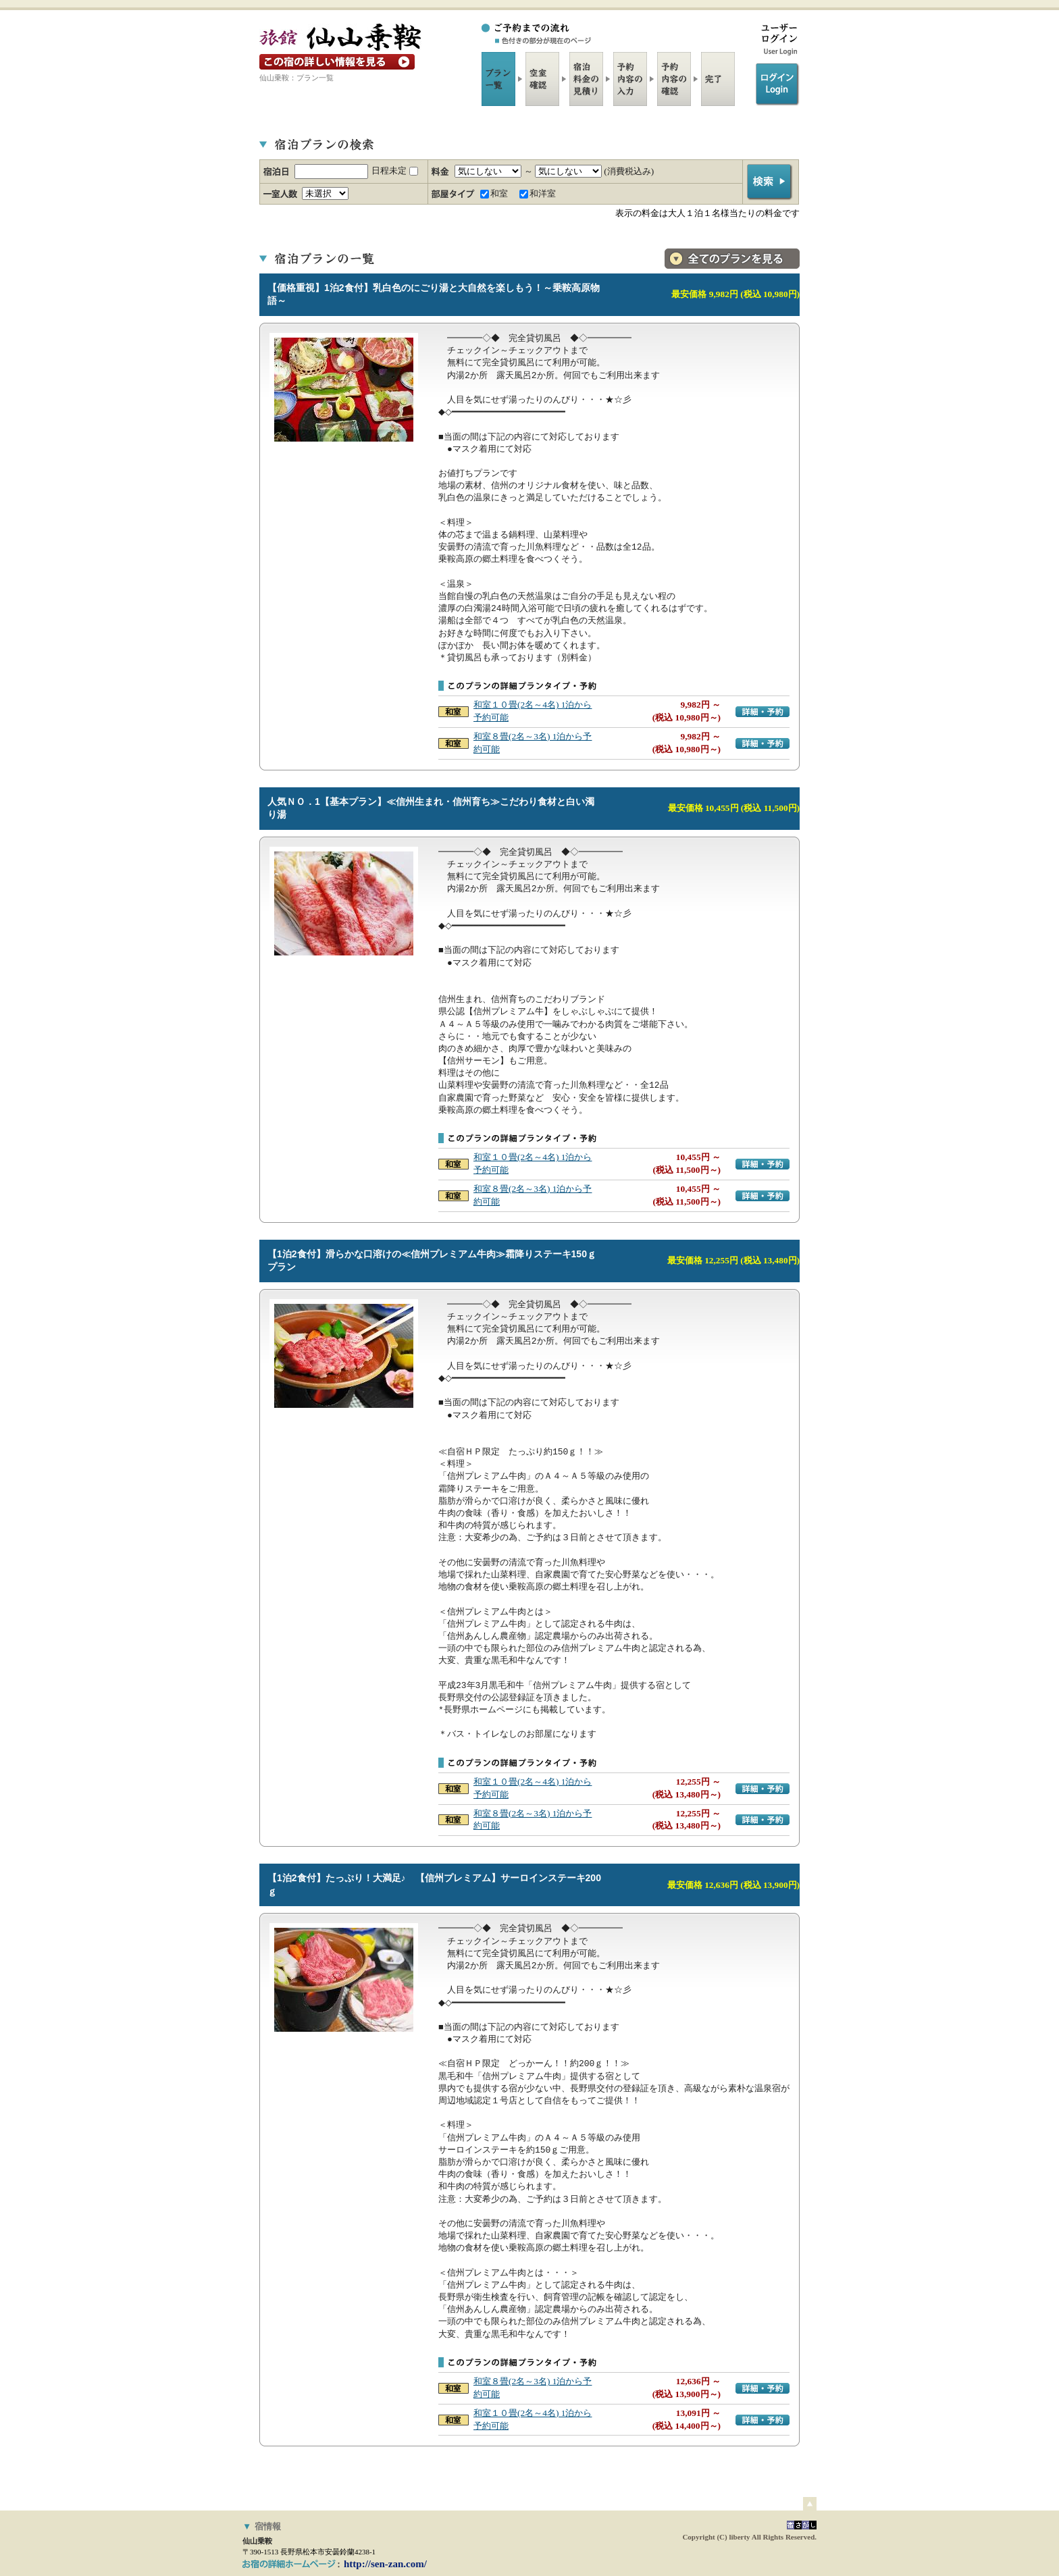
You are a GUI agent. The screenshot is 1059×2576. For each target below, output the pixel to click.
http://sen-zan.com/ (385, 2563)
